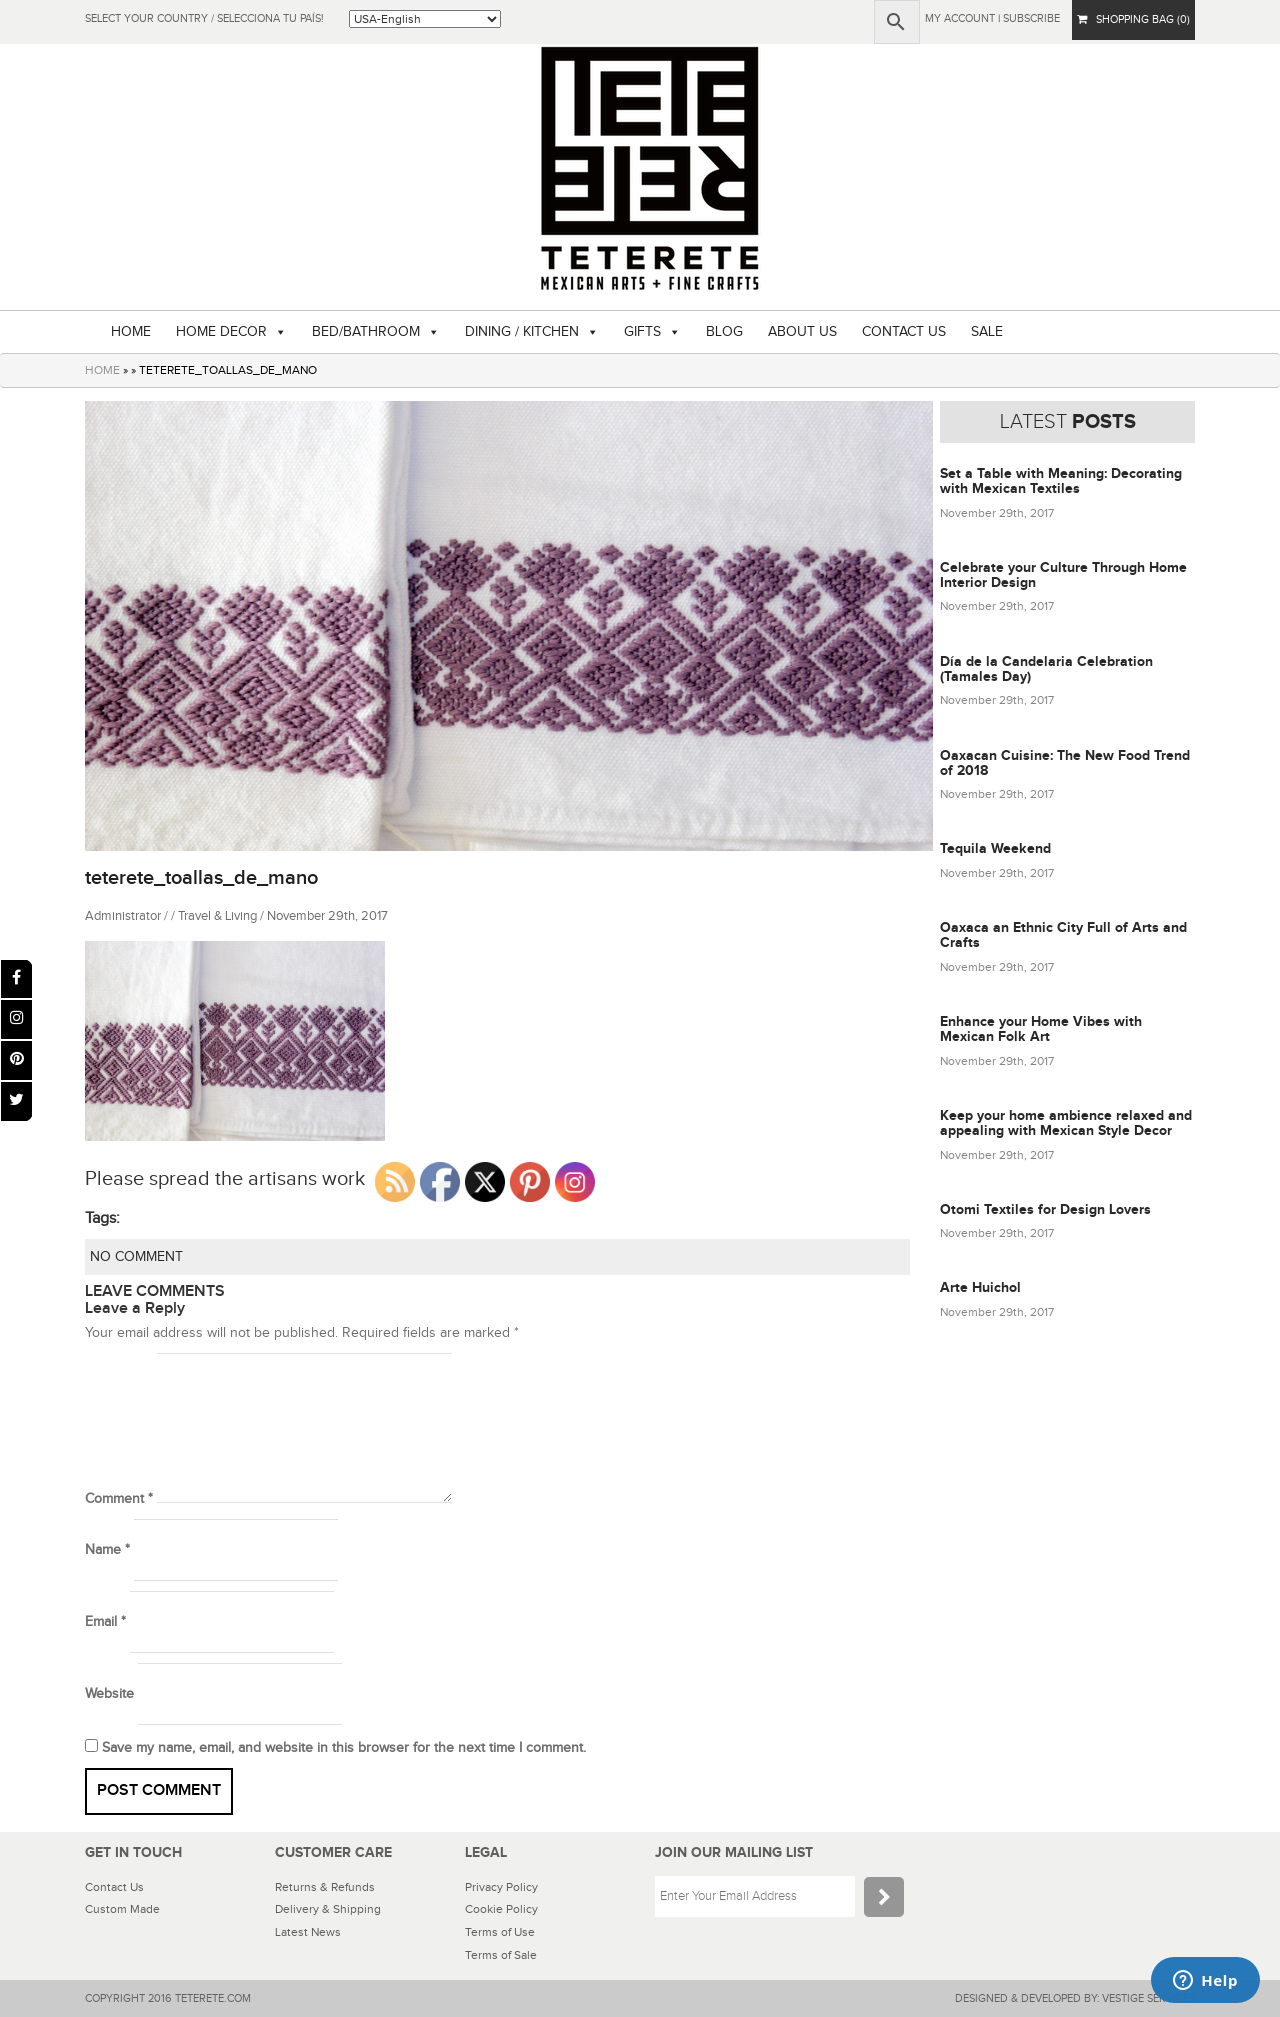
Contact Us (114, 1887)
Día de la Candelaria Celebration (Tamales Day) (1046, 669)
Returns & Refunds (325, 1887)
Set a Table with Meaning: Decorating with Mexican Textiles (1061, 481)
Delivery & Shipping (328, 1909)
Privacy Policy (501, 1887)
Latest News (308, 1932)
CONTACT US (904, 332)
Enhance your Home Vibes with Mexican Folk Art (1041, 1029)
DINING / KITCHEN (522, 332)
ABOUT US (802, 332)
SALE (987, 332)
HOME (131, 332)
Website (109, 1694)
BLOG (724, 332)
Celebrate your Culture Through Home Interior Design (1063, 575)
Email (105, 1622)
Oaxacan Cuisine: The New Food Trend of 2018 (1065, 763)
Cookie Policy (501, 1909)
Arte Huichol (980, 1287)
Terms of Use (500, 1932)
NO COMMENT (136, 1257)
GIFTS (642, 332)
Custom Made (122, 1909)
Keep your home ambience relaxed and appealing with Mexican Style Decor (1066, 1123)
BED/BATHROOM (366, 332)
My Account (960, 18)
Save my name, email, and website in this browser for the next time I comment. (344, 1748)
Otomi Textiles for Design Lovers (1045, 1209)
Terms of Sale (501, 1955)
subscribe (1031, 18)
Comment (119, 1499)
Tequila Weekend (995, 848)
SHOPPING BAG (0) (1133, 19)
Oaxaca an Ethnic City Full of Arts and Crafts (1063, 935)
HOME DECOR (221, 332)
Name (107, 1550)
